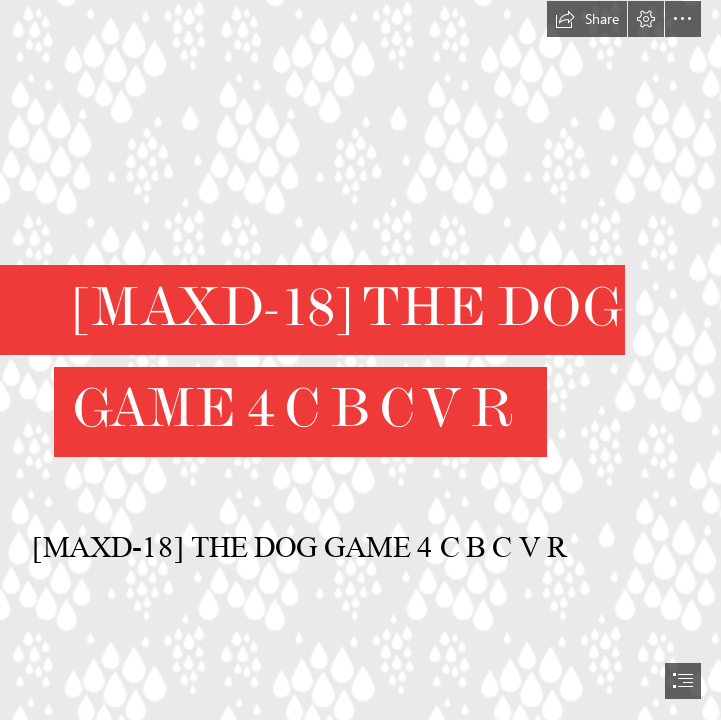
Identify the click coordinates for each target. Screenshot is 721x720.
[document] (360, 360)
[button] (587, 19)
